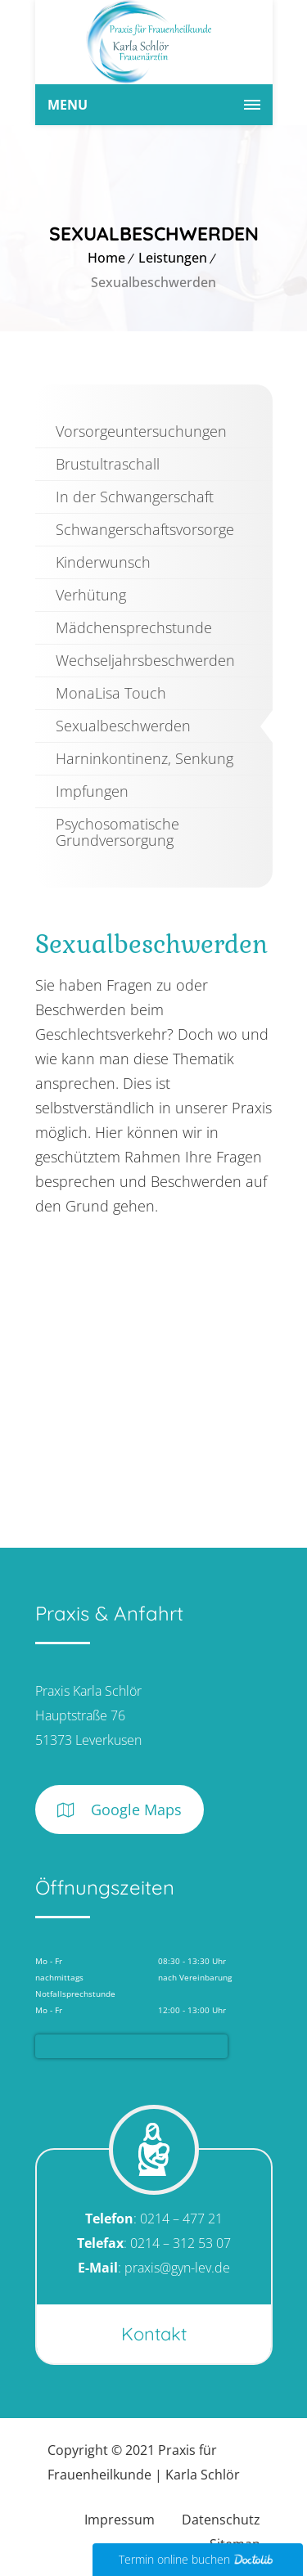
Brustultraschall (108, 464)
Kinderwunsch (103, 562)
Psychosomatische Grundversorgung (117, 832)
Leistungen (172, 258)
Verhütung (91, 595)
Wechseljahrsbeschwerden (145, 660)
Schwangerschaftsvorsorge (145, 529)
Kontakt (154, 2333)
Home (106, 258)
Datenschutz (221, 2520)
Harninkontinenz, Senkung (144, 758)
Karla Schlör (202, 2475)
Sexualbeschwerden (123, 725)
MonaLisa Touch (111, 693)
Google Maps (119, 1810)
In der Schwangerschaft (135, 496)
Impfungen (92, 791)
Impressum (119, 2520)
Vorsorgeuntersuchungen (141, 431)
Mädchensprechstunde (134, 627)
